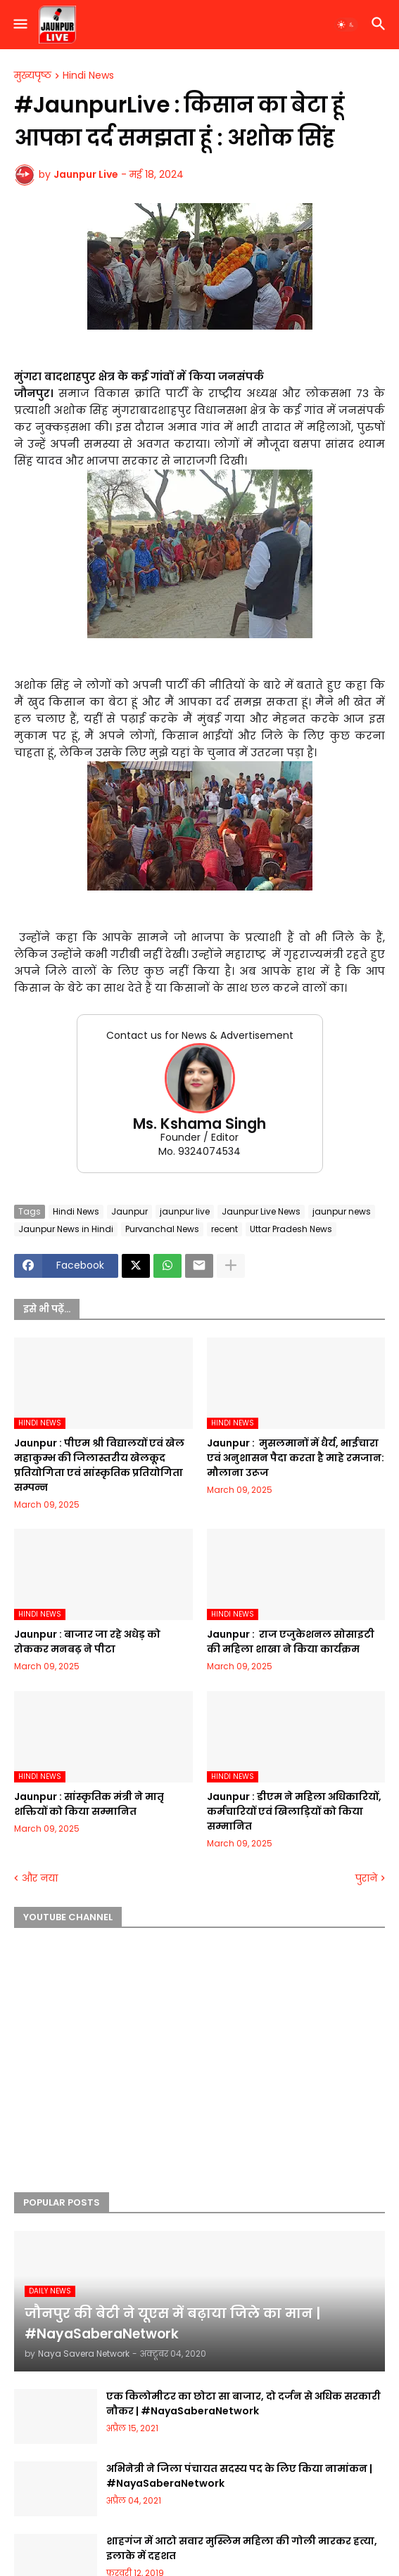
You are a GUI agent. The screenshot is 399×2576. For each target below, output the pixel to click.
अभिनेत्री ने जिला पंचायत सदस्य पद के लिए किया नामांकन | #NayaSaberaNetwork (239, 2475)
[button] (19, 25)
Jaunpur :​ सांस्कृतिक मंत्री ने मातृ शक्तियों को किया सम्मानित (89, 1803)
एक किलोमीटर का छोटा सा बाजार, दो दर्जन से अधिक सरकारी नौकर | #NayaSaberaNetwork (243, 2403)
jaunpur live (185, 1211)
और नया (40, 1878)
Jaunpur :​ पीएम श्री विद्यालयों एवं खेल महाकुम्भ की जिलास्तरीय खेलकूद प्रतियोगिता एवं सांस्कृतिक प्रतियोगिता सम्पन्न (99, 1465)
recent (224, 1229)
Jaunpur (129, 1211)
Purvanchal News (162, 1229)
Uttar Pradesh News (291, 1229)
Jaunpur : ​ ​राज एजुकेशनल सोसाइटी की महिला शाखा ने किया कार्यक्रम (290, 1641)
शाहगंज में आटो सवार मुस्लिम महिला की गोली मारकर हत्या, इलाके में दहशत (241, 2548)
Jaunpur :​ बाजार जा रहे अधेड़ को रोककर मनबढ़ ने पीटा (87, 1641)
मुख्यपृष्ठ (32, 76)
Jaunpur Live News (261, 1211)
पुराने (366, 1878)
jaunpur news (341, 1211)
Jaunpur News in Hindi (65, 1229)
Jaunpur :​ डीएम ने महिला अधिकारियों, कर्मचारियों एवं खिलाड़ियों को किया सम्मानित (294, 1811)
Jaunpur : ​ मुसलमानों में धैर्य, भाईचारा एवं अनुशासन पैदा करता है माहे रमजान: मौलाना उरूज (295, 1458)
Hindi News (88, 76)
